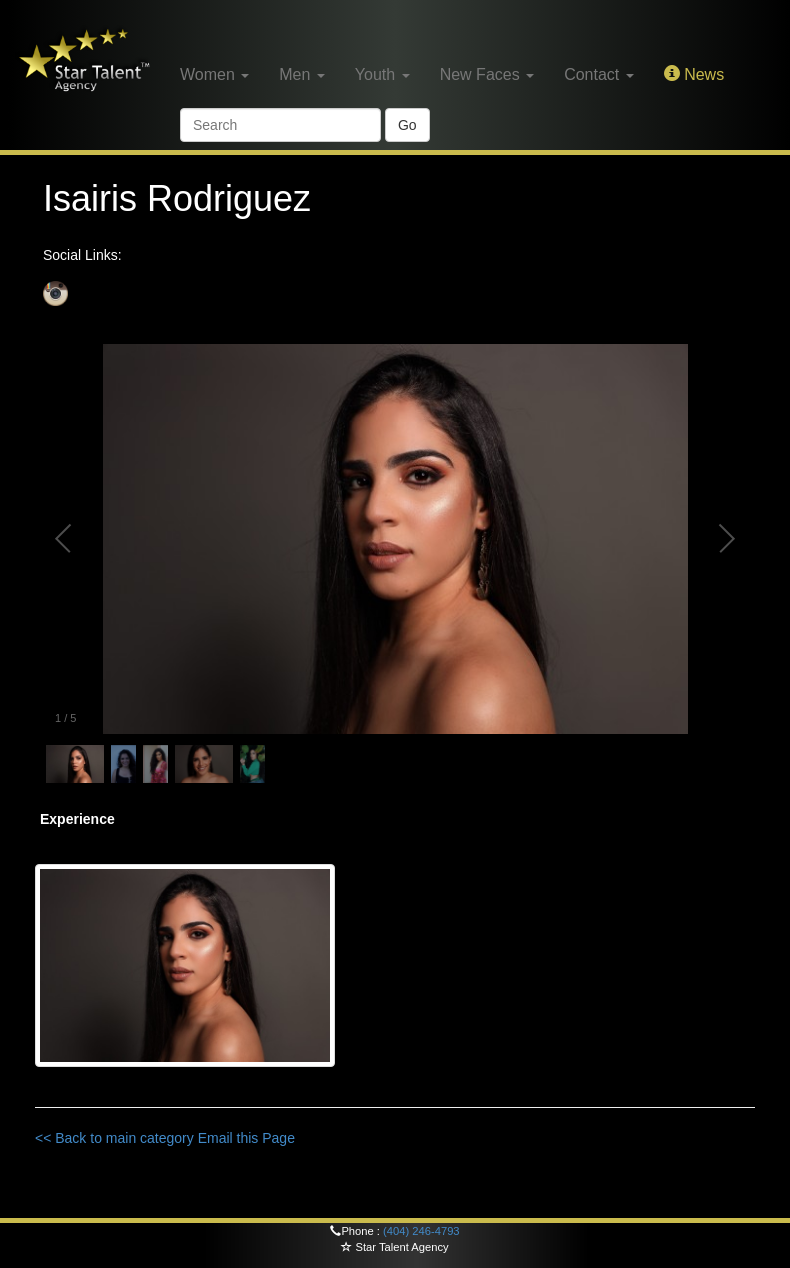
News (694, 74)
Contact (599, 74)
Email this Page (246, 1138)
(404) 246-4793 (421, 1231)
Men (302, 74)
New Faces (487, 74)
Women (214, 74)
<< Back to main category (114, 1138)
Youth (382, 74)
